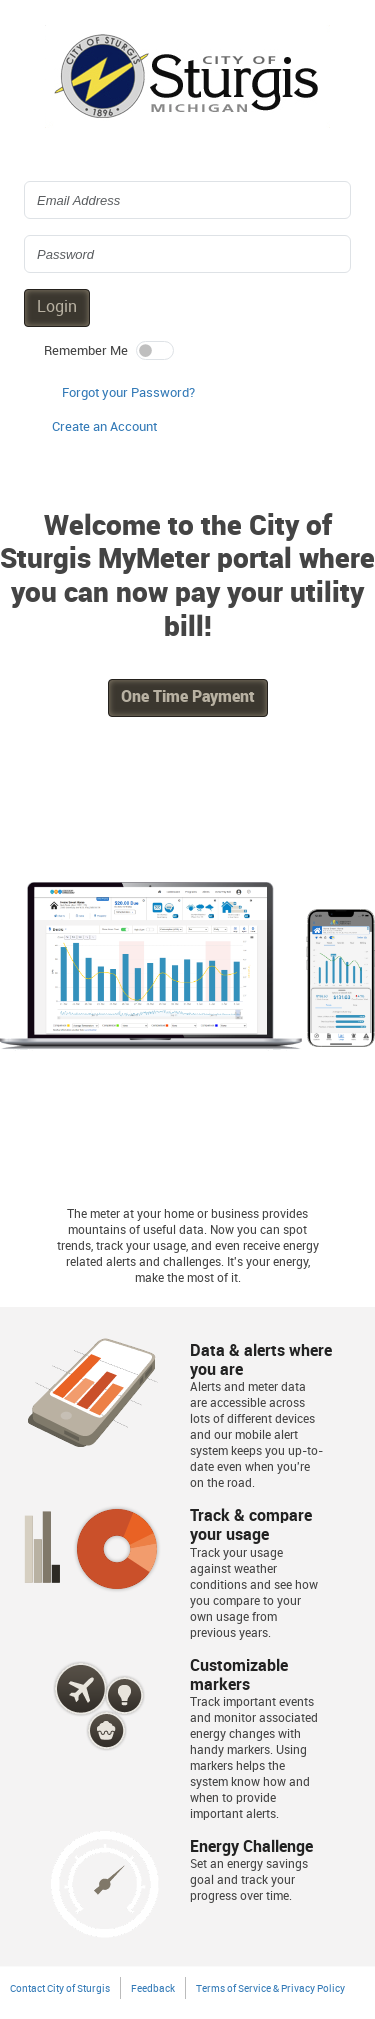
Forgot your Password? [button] (128, 393)
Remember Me (86, 351)
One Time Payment (188, 697)
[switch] (155, 350)
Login (57, 307)
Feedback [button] (153, 1989)
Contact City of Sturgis (60, 1989)
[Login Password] (187, 254)
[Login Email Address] (187, 200)
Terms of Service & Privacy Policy (270, 1989)
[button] (104, 428)
